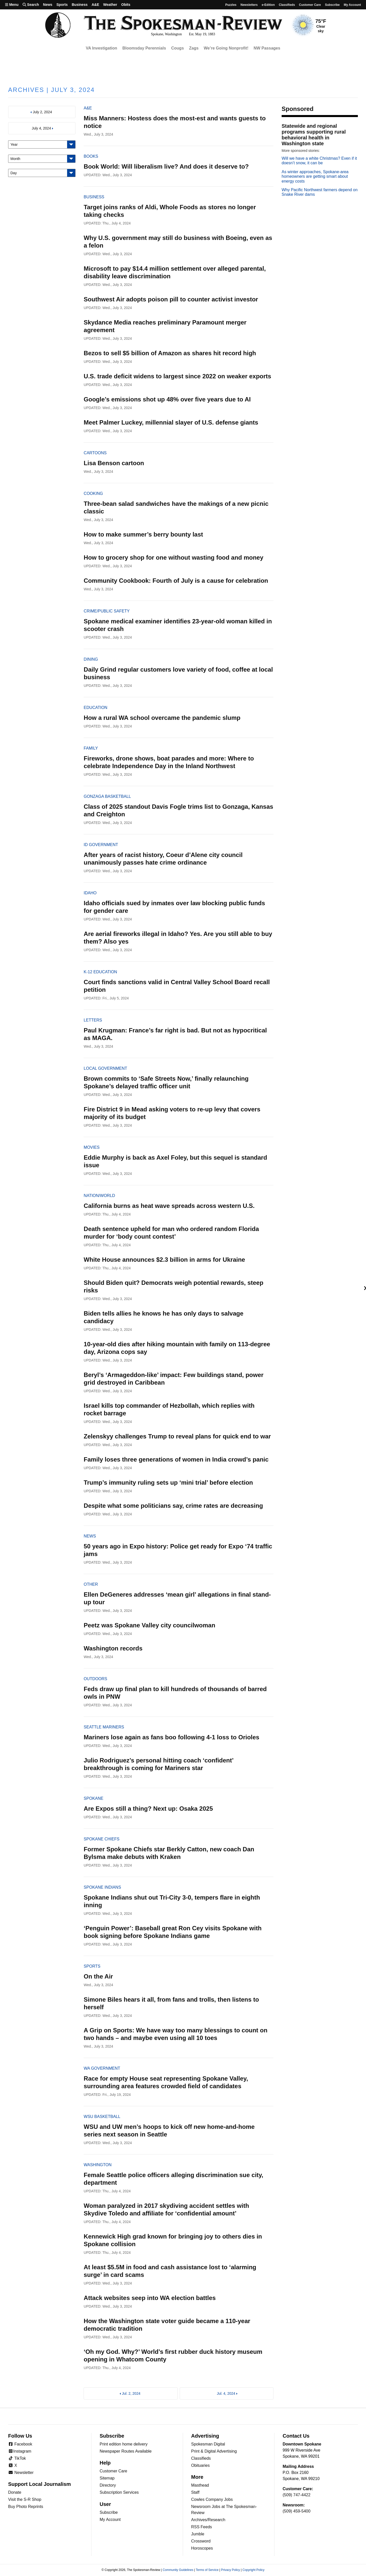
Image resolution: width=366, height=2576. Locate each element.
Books (91, 156)
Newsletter (21, 2472)
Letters (93, 1020)
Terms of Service (207, 2570)
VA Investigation (101, 48)
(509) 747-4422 (296, 2495)
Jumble (197, 2534)
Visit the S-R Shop (24, 2499)
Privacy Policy (230, 2570)
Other (91, 1584)
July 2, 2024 (42, 112)
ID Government (101, 845)
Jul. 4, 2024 (226, 2393)
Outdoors (95, 1679)
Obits (125, 5)
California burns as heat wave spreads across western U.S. (169, 1205)
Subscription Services (119, 2492)
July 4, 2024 (41, 128)
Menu (12, 5)
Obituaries (200, 2465)
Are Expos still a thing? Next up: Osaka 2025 (148, 1808)
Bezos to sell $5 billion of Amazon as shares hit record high (170, 353)
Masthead (200, 2485)
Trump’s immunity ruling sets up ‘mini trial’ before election (168, 1482)
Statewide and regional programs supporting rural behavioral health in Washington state (314, 134)
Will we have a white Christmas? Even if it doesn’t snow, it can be (319, 160)
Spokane (93, 1798)
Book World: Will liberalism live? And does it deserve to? (166, 166)
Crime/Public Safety (106, 611)
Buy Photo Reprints (25, 2506)
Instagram (19, 2451)
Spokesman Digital (208, 2444)
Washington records (113, 1648)
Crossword (200, 2541)
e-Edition (268, 5)
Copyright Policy (253, 2570)
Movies (91, 1147)
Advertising (205, 2436)
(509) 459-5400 (296, 2511)
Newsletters (248, 5)
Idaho (90, 893)
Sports (62, 5)
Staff (195, 2492)
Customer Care (310, 5)
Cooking (93, 493)
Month (15, 159)
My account (352, 5)
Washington (97, 2165)
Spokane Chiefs (101, 1839)
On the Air (98, 1976)
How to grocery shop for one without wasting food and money (173, 557)
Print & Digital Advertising (214, 2451)
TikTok (17, 2458)
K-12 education (100, 972)
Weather (110, 5)
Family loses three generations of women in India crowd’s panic (176, 1459)
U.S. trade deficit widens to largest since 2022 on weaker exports (177, 376)
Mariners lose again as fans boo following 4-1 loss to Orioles (171, 1737)
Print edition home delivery (124, 2444)
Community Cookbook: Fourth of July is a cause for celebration (176, 580)
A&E (95, 5)
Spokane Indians (102, 1887)
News (47, 5)
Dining (91, 659)
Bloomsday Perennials (144, 48)
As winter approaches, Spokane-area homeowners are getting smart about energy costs (315, 176)
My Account (110, 2519)
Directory (108, 2485)
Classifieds (287, 5)
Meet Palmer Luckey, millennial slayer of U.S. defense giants (171, 422)
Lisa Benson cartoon (114, 463)
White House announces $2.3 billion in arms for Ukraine (164, 1259)
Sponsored (297, 108)
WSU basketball (102, 2116)
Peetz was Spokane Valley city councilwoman (149, 1625)
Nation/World (99, 1195)
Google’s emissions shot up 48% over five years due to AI (167, 399)
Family (91, 748)
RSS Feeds (201, 2527)
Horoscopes (202, 2548)
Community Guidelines (178, 2570)
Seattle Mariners (104, 1727)
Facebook (20, 2444)
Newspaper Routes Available (125, 2451)
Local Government (105, 1068)
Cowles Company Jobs (212, 2499)
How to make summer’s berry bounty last (143, 534)
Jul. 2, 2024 (131, 2393)
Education (95, 707)
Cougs (177, 48)
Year (14, 144)
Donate (14, 2492)
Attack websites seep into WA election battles (150, 2297)
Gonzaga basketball (107, 796)
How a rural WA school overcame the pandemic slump (162, 717)
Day (13, 173)
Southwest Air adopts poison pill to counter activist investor (171, 299)
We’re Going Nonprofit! (226, 48)
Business (79, 5)
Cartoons (95, 453)
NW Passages (267, 48)
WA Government (102, 2068)
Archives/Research (208, 2520)
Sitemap (107, 2478)
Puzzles (230, 5)
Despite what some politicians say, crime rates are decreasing (173, 1505)
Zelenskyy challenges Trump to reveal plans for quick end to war (177, 1436)
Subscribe (332, 5)
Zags (194, 48)
